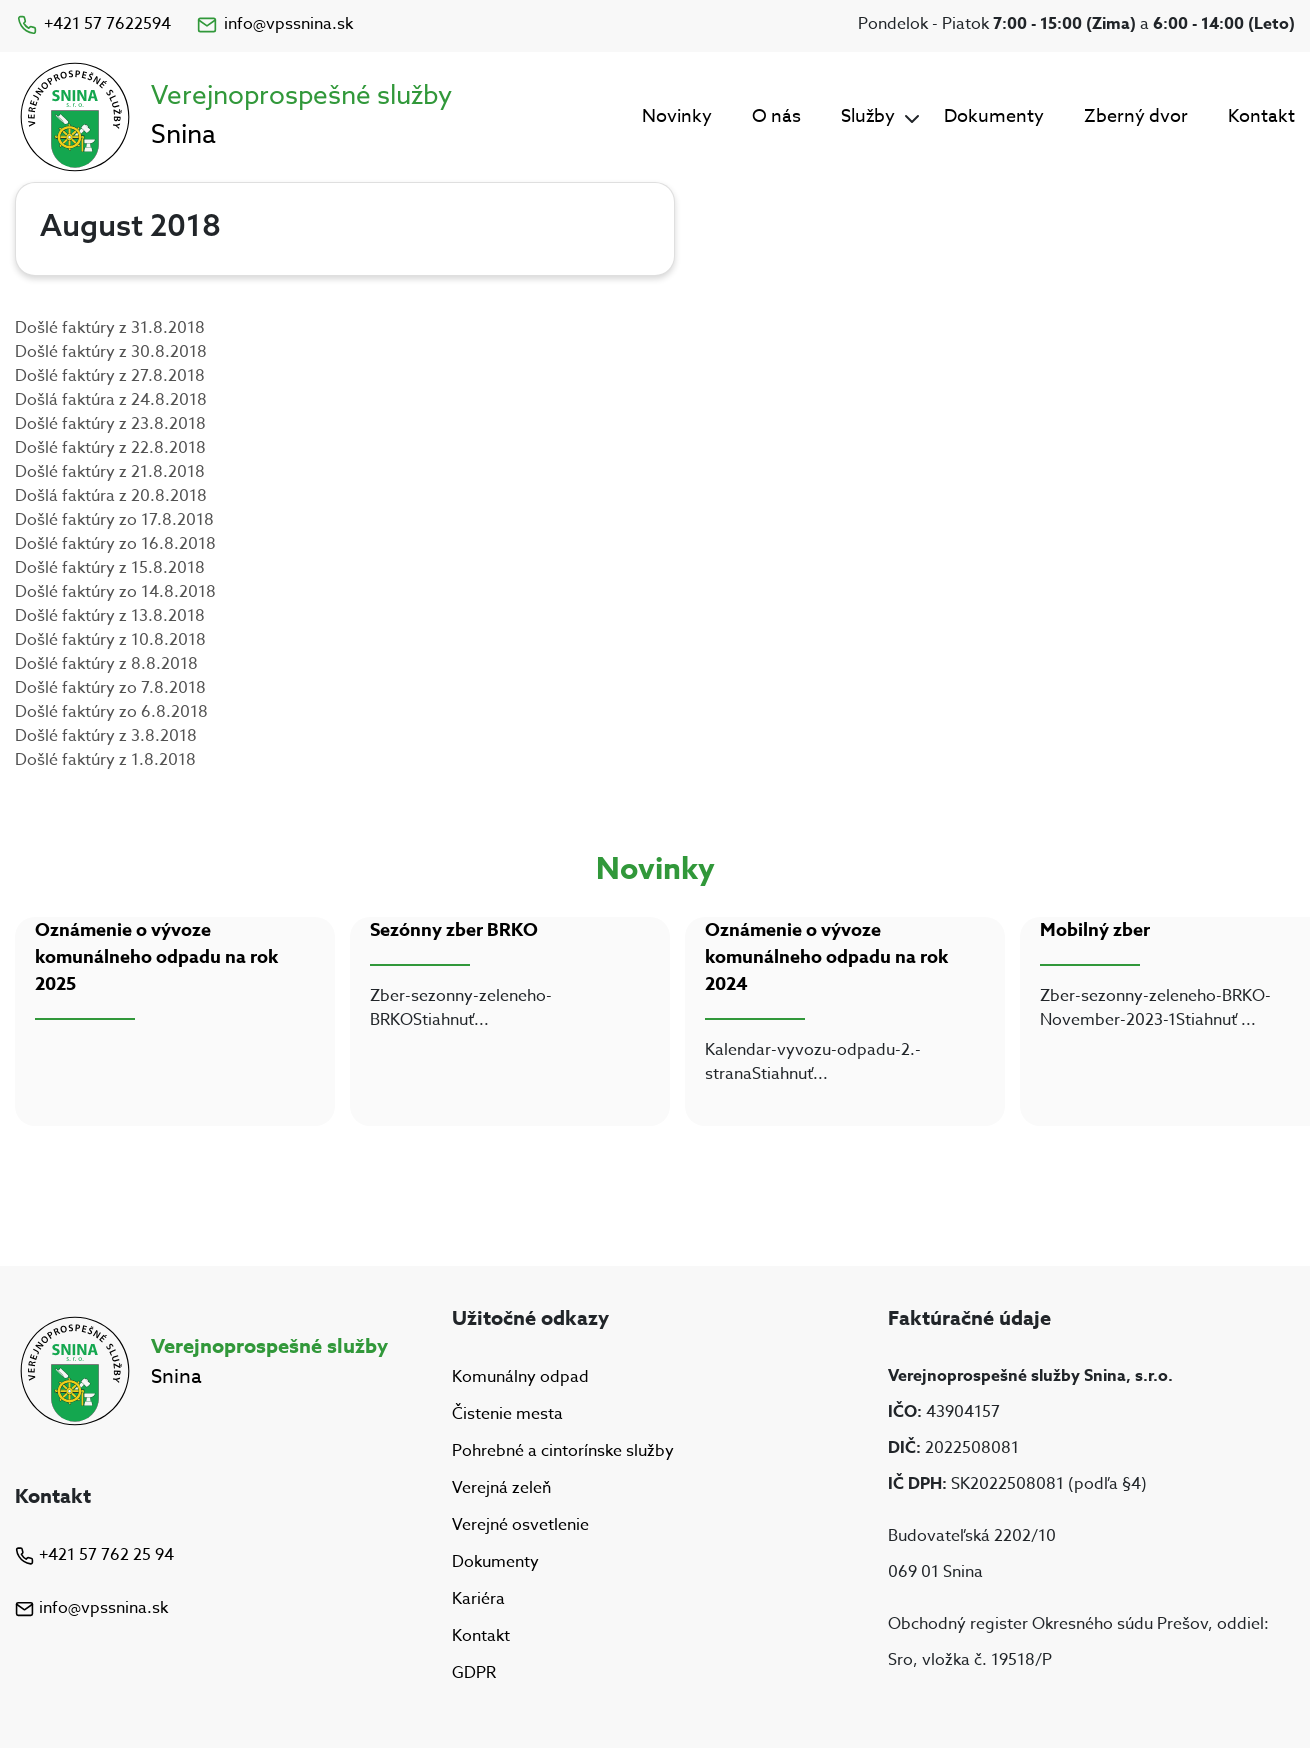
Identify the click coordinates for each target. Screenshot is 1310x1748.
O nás (776, 116)
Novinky (677, 116)
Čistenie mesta (507, 1414)
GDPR (474, 1674)
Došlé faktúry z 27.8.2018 (110, 376)
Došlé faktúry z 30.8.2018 (111, 352)
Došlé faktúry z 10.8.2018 (110, 640)
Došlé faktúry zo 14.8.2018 (115, 592)
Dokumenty (994, 116)
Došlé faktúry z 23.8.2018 (110, 424)
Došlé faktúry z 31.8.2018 (110, 328)
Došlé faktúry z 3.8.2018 (106, 736)
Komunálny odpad (520, 1377)
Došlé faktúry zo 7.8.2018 (110, 688)
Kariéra (478, 1599)
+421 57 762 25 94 (94, 1555)
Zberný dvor (1136, 116)
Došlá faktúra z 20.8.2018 (111, 496)
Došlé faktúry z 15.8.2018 (110, 568)
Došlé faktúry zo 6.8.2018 (111, 712)
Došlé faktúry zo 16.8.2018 (115, 544)
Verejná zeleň (501, 1488)
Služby (868, 116)
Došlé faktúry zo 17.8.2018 (114, 520)
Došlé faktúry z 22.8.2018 (110, 448)
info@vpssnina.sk (274, 24)
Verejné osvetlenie (520, 1525)
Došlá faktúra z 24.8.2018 (111, 400)
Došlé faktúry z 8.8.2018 (106, 664)
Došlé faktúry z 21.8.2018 (110, 472)
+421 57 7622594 (93, 24)
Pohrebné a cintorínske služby (563, 1451)
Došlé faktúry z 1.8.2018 (105, 760)
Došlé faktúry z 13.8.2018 (110, 616)
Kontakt (1261, 116)
